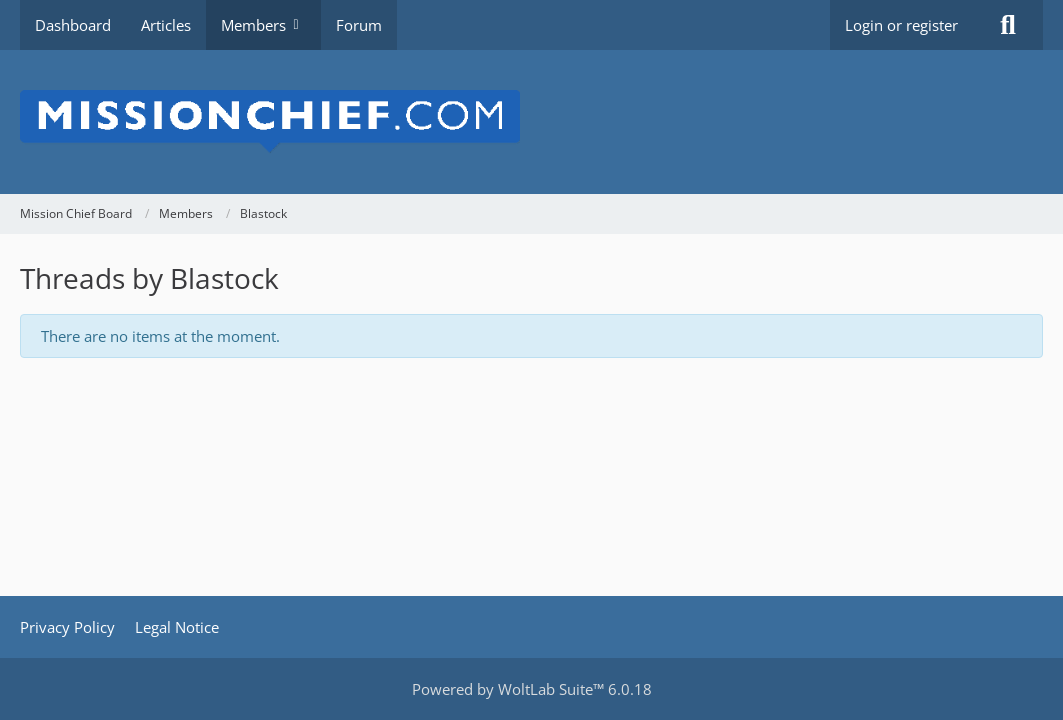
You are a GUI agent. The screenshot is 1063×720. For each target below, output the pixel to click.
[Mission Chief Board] (531, 122)
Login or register (901, 25)
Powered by (532, 689)
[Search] (1008, 25)
